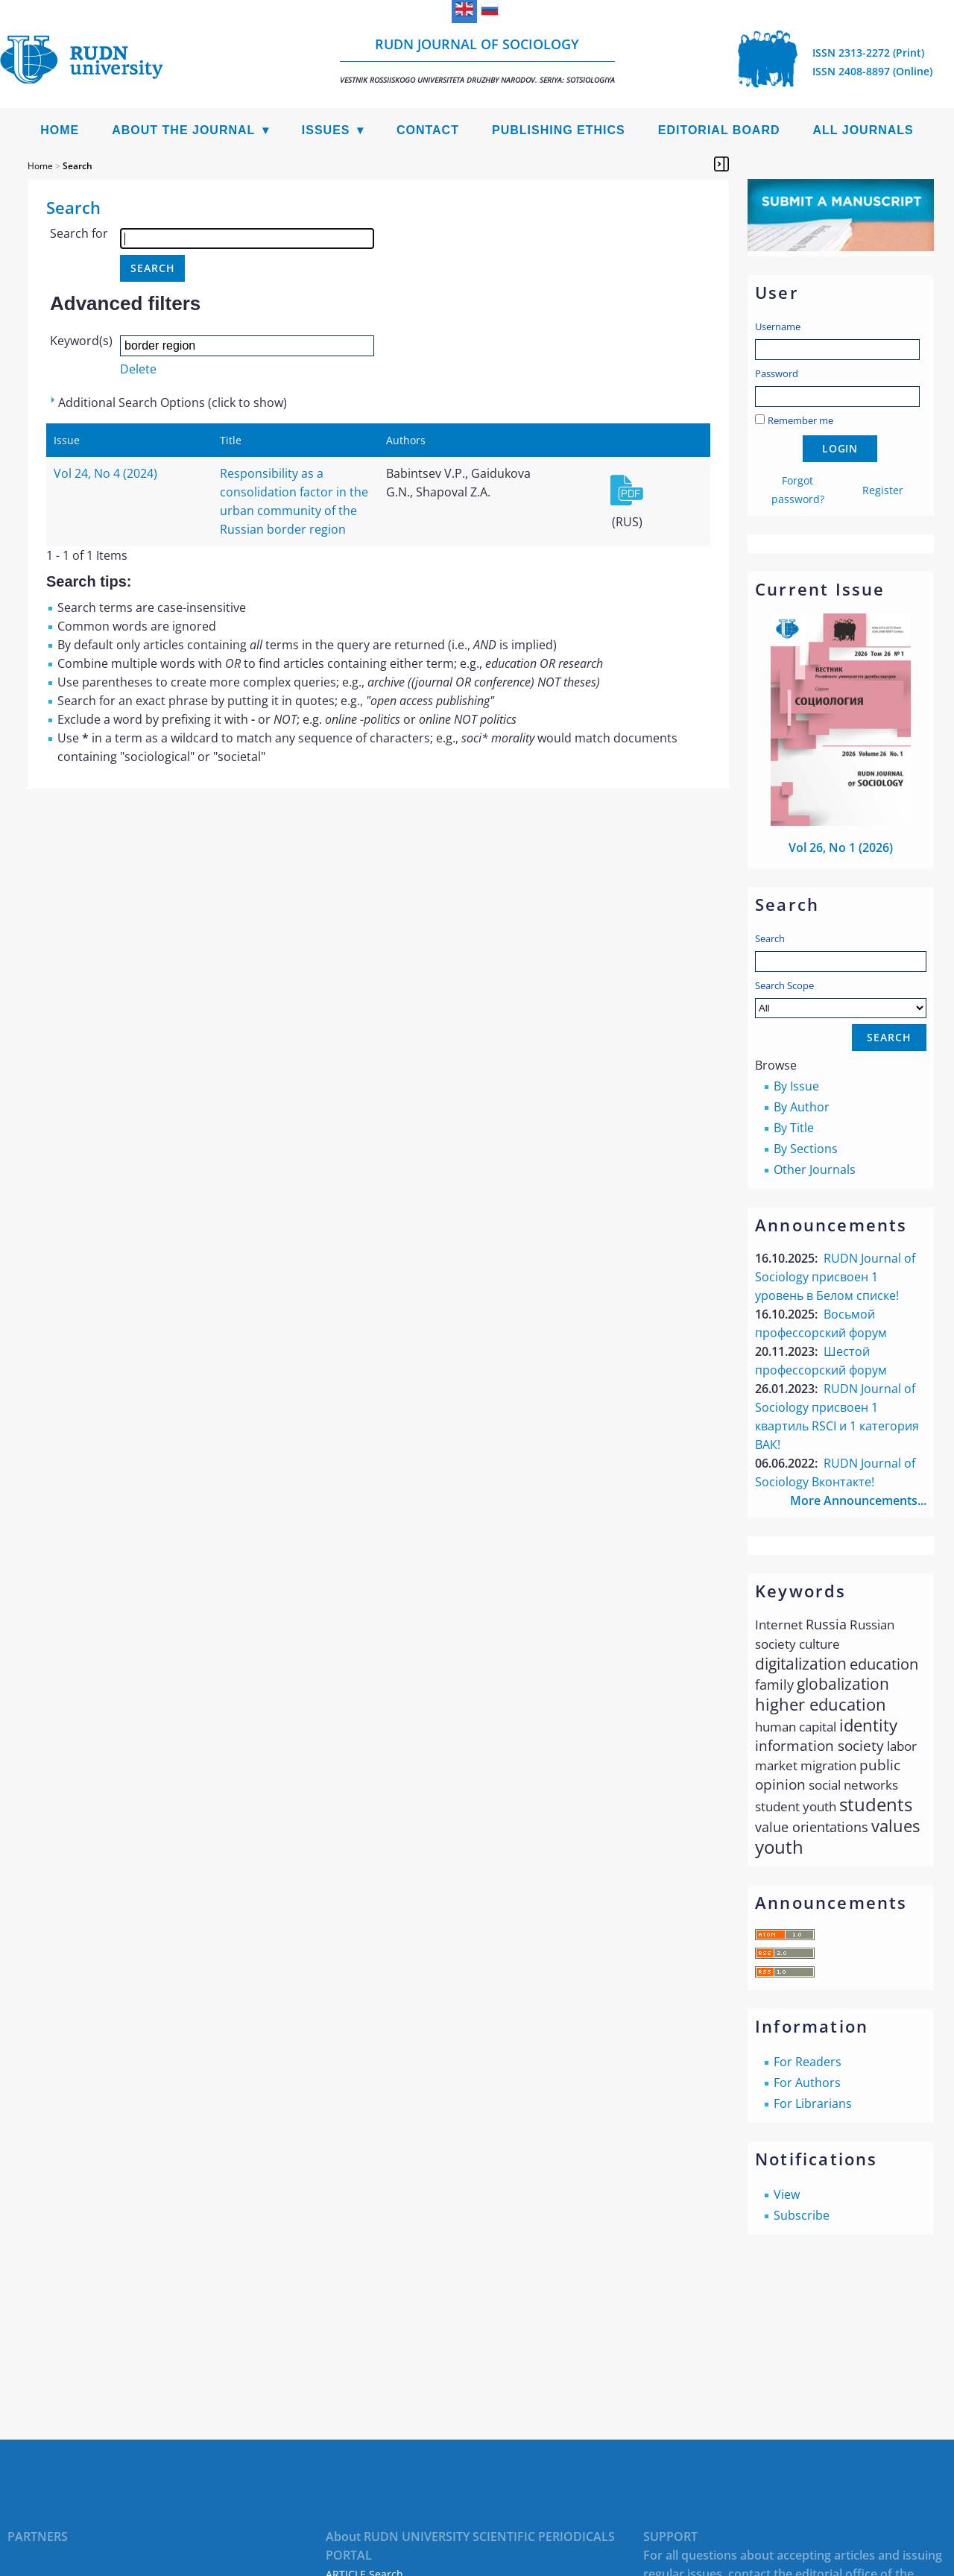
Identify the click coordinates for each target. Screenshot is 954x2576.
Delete (138, 369)
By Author (802, 1107)
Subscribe (802, 2215)
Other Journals (815, 1169)
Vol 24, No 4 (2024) (105, 473)
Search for (79, 233)
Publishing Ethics (558, 130)
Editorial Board (719, 130)
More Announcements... (858, 1500)
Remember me (800, 420)
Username (777, 326)
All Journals (863, 130)
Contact (428, 130)
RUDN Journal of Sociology (477, 60)
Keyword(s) (81, 340)
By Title (794, 1128)
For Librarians (813, 2103)
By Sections (806, 1148)
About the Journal (183, 130)
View (787, 2194)
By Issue (796, 1086)
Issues (326, 130)
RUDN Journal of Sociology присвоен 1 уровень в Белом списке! (835, 1277)
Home (59, 130)
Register (882, 490)
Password (776, 373)
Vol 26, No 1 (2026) (841, 847)
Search (770, 938)
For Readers (807, 2061)
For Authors (807, 2082)
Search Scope (840, 998)
